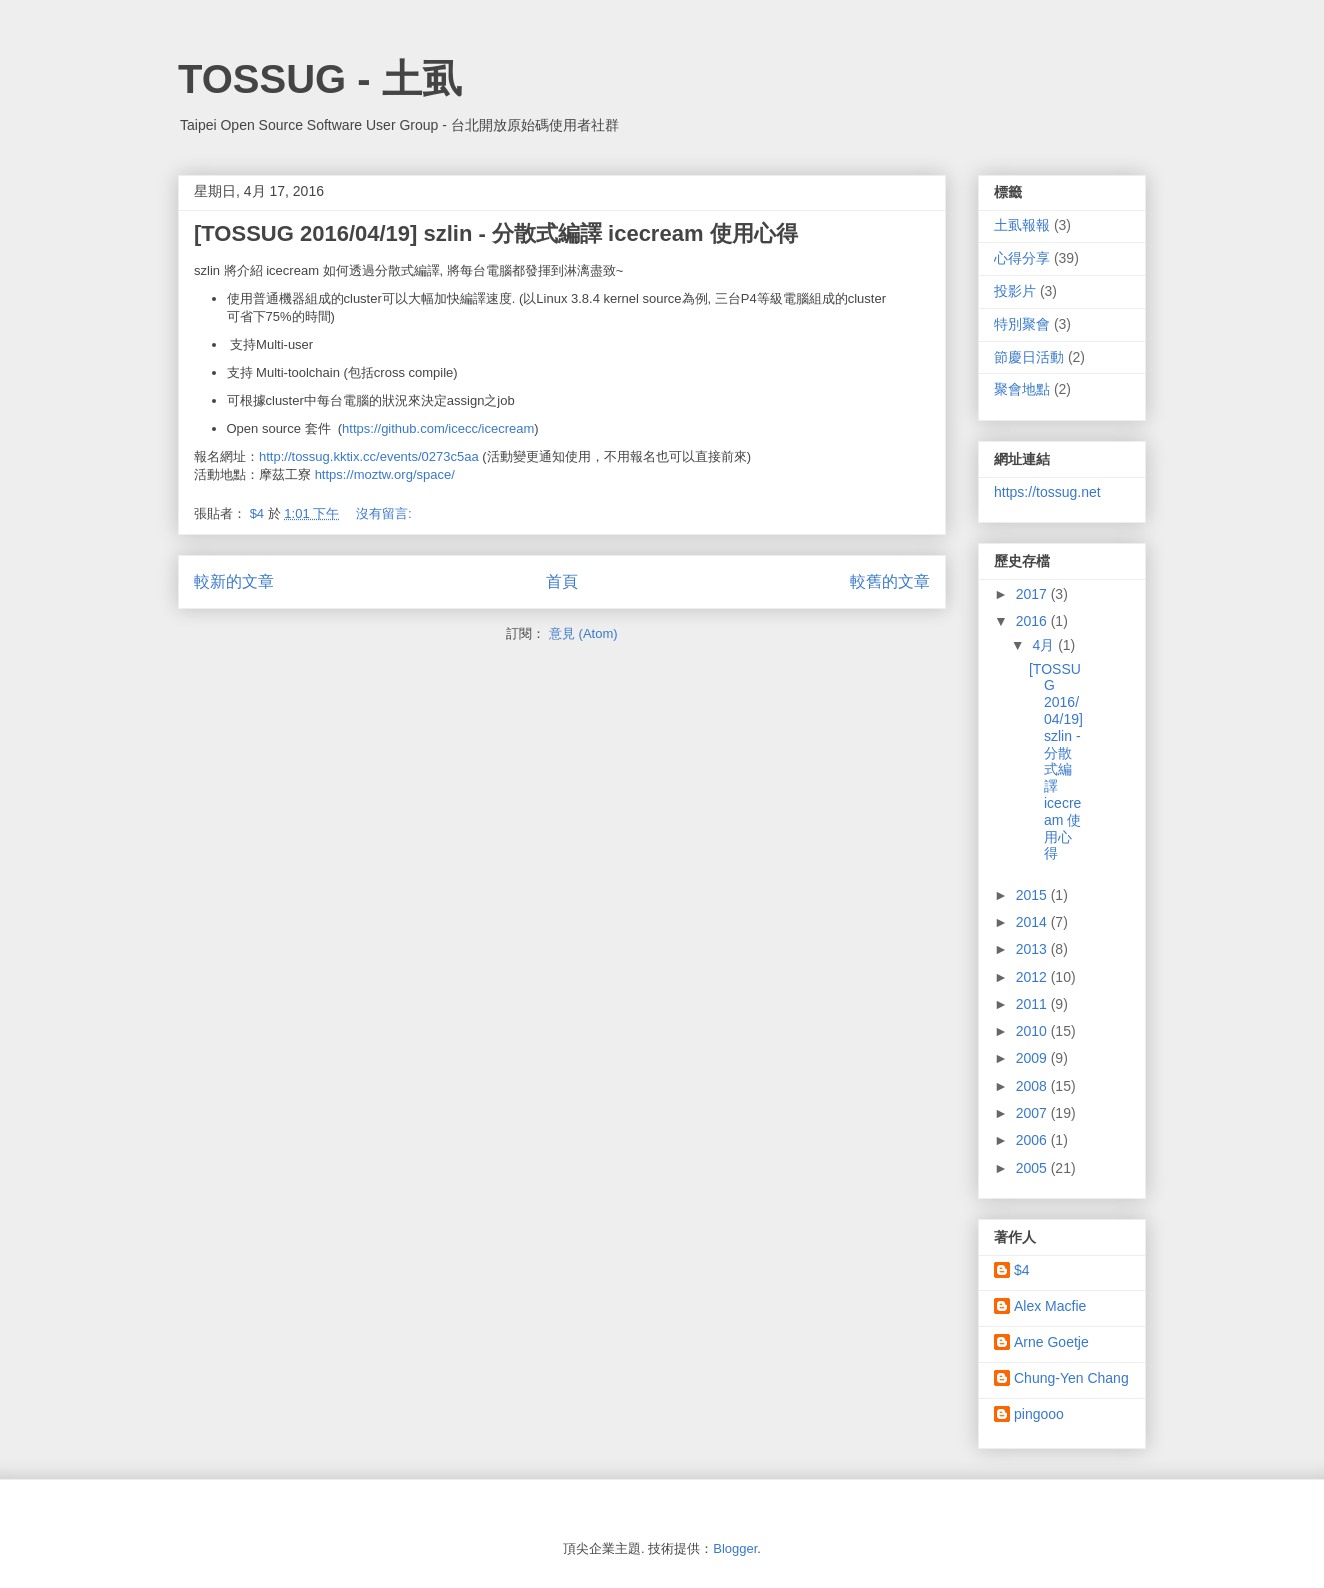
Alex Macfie (1050, 1306)
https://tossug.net (1047, 492)
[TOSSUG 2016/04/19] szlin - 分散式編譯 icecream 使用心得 (496, 233)
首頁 (562, 581)
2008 (1033, 1086)
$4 (1022, 1270)
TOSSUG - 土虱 (320, 79)
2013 (1033, 949)
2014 (1033, 922)
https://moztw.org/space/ (385, 474)
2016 (1033, 621)
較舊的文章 (890, 581)
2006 (1033, 1140)
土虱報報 (1022, 225)
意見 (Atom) (583, 633)
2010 (1033, 1031)
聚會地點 (1022, 389)
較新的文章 (234, 581)
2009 (1033, 1058)
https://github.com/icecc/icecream (438, 428)
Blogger (735, 1548)
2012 (1033, 977)
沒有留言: (385, 513)
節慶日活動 (1029, 357)
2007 (1033, 1113)
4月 (1045, 645)
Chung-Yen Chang (1071, 1378)
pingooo (1039, 1414)
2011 (1033, 1004)
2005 (1033, 1168)
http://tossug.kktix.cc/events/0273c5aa (369, 456)
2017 (1033, 594)
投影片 (1015, 291)
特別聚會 (1022, 324)
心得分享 (1022, 258)
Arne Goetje (1051, 1342)
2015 (1033, 895)
